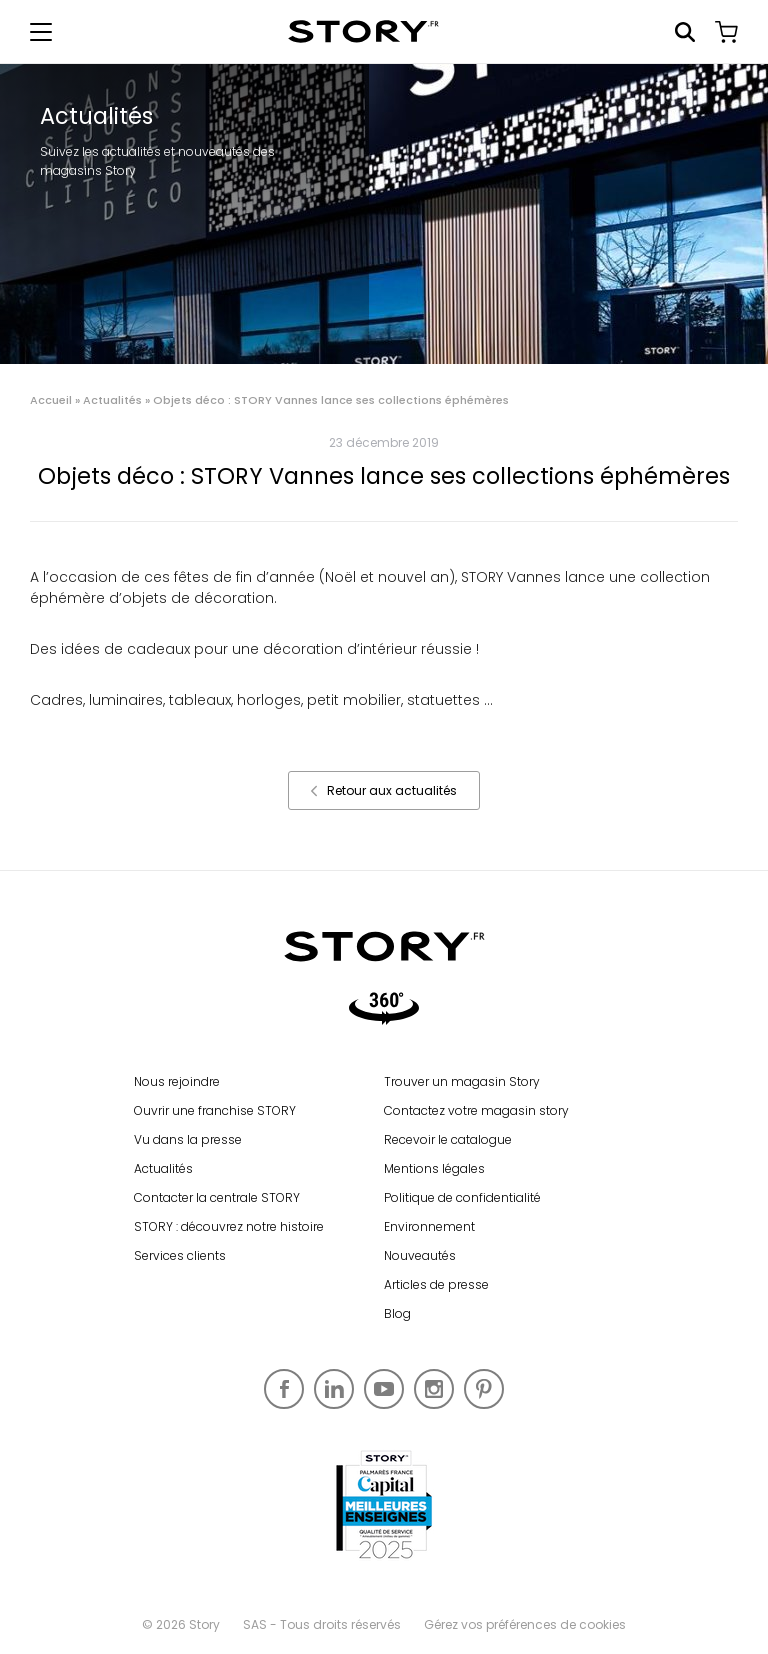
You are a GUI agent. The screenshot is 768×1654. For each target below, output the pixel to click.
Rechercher (685, 32)
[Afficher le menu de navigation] (41, 32)
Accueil (51, 400)
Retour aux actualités (384, 790)
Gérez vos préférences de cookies (525, 1624)
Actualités (112, 400)
